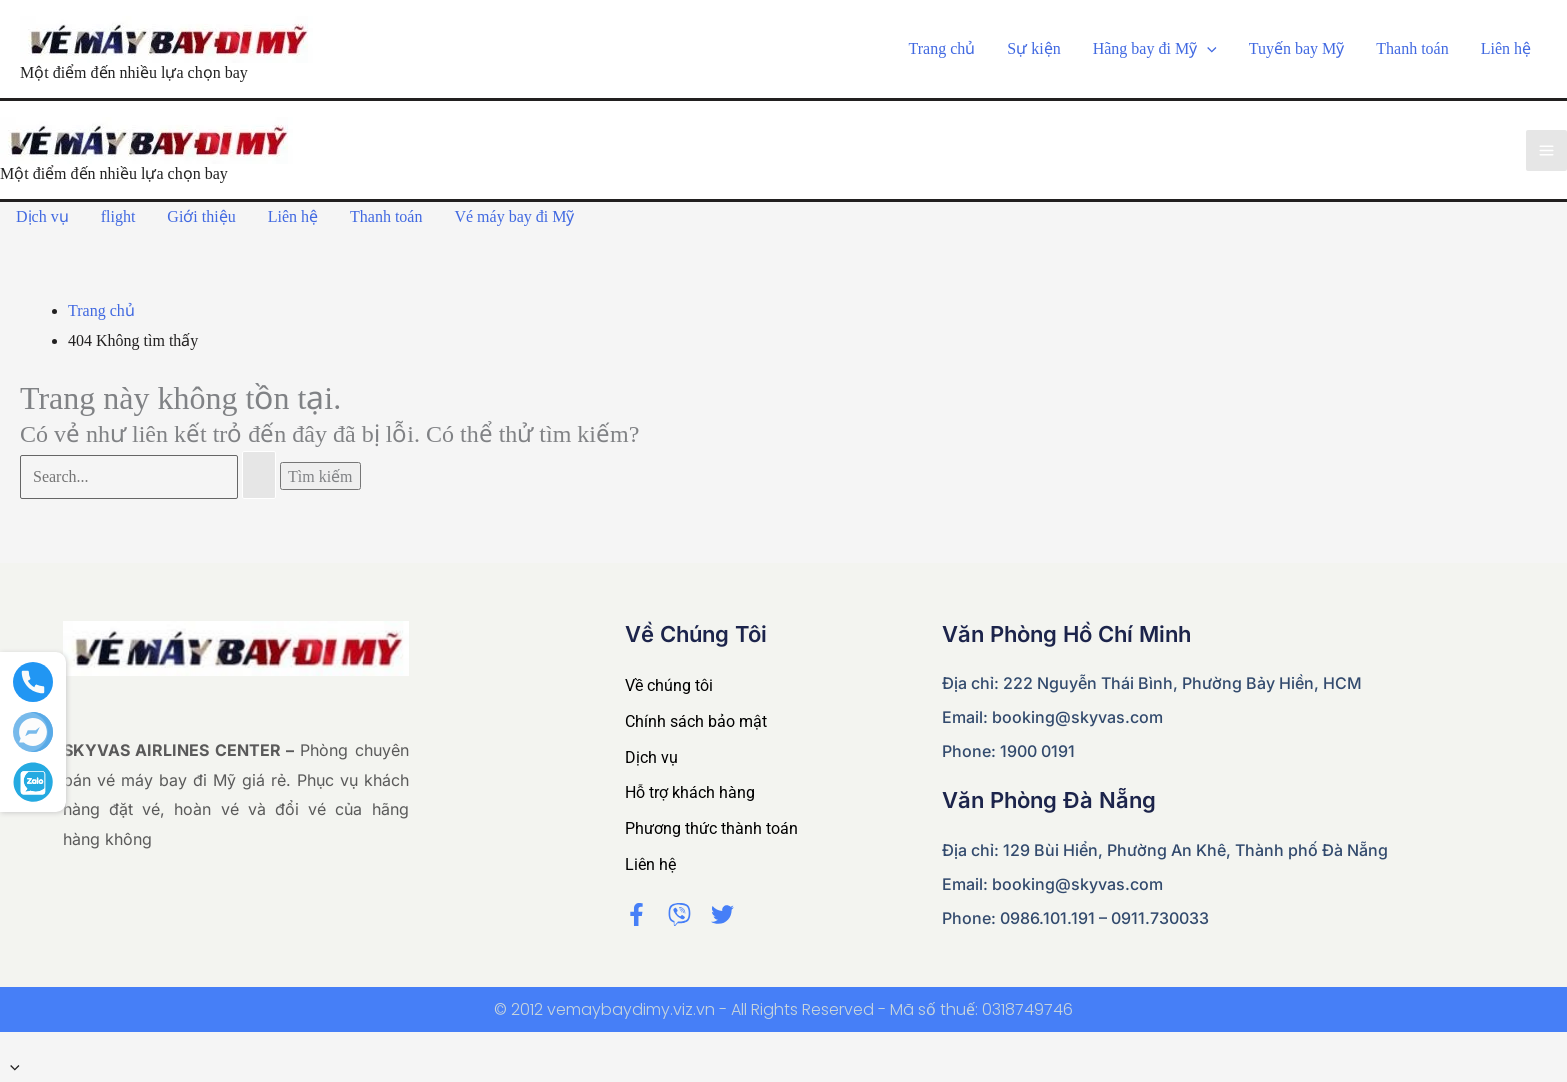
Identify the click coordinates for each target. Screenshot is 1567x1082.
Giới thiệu (201, 216)
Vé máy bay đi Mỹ (514, 216)
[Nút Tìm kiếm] (259, 475)
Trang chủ (942, 48)
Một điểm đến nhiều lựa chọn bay (134, 72)
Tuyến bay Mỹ (1297, 48)
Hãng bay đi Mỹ (1155, 48)
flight (118, 216)
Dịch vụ (42, 216)
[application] (1207, 48)
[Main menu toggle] (1546, 150)
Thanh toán (1412, 48)
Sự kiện (1033, 48)
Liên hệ (1506, 48)
